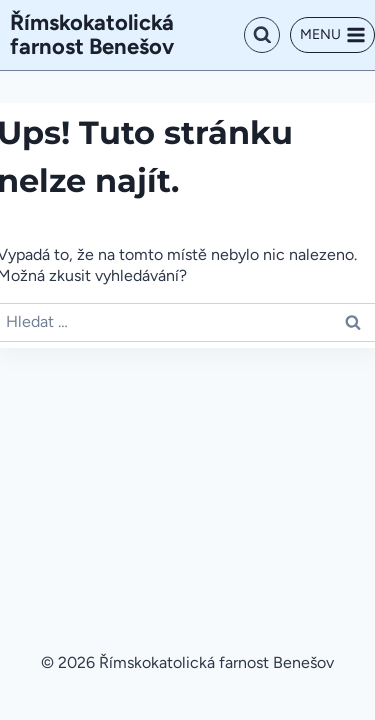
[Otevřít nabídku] (332, 35)
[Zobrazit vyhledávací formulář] (262, 35)
